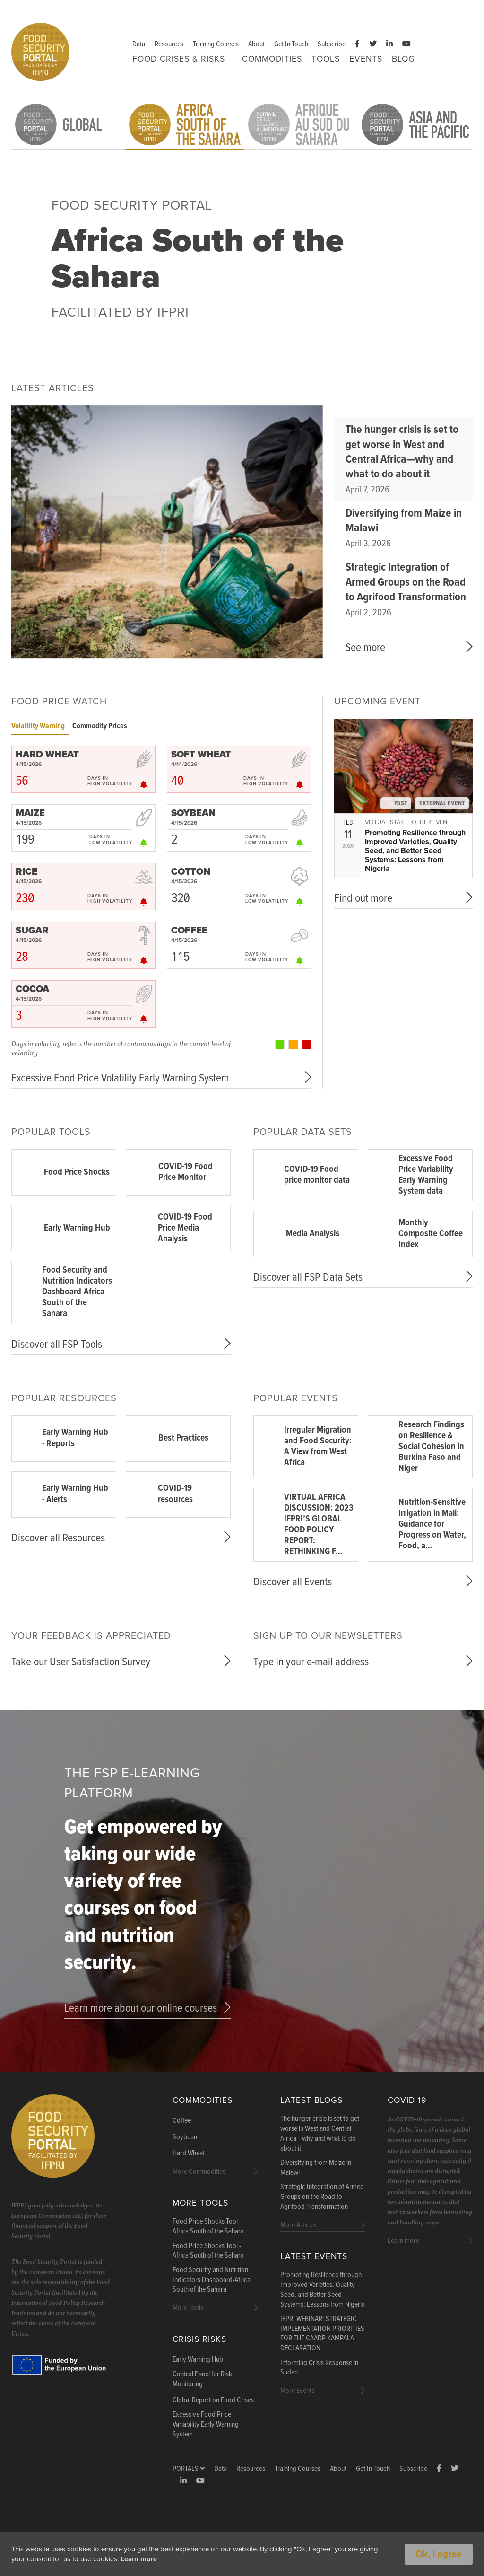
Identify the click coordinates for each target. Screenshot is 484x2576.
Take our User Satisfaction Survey (80, 1662)
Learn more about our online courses (140, 2008)
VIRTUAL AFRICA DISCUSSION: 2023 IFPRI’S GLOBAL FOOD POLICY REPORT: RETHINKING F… (319, 1524)
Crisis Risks (199, 2339)
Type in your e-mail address (311, 1662)
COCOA (32, 989)
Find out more (363, 898)
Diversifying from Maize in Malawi (404, 521)
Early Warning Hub (77, 1228)
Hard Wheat (189, 2153)
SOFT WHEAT (201, 754)
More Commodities (199, 2172)
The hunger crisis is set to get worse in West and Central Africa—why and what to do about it (402, 452)
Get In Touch (291, 44)
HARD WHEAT (47, 754)
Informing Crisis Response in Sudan (319, 2368)
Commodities (272, 59)
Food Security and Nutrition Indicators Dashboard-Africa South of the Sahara (77, 1292)
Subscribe (332, 44)
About (256, 44)
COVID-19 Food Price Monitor (185, 1172)
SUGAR (32, 930)
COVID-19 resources (175, 1494)
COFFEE (189, 930)
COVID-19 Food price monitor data (317, 1175)
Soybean (185, 2137)
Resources (169, 44)
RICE (26, 872)
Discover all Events (292, 1582)
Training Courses (216, 44)
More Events (297, 2391)
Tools (325, 59)
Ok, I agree (438, 2554)
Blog (403, 59)
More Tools (200, 2203)
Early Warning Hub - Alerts (75, 1494)
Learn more (182, 2559)
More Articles (298, 2225)
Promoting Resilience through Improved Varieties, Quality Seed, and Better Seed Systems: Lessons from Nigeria (415, 851)
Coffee (182, 2121)
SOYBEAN (193, 813)
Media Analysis (312, 1234)
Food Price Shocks (77, 1172)
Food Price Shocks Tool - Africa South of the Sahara (208, 2226)
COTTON (190, 872)
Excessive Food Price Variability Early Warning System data (425, 1175)
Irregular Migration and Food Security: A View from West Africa (318, 1446)
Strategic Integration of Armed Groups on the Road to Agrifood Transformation (406, 582)
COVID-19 (407, 2100)
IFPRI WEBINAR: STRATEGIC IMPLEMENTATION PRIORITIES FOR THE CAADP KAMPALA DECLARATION (322, 2333)
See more (365, 648)
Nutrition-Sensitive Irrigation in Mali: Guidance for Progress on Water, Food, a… (432, 1524)
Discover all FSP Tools (56, 1344)
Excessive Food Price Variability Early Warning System (206, 2424)
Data (138, 44)
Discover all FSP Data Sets (308, 1277)
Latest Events (313, 2256)
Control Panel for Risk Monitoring (202, 2379)
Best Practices (183, 1438)
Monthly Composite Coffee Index (430, 1233)
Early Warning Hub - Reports (75, 1438)
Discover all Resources (58, 1538)
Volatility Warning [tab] (38, 726)
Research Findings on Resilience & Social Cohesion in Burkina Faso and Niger (431, 1446)
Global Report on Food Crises (213, 2400)
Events (365, 59)
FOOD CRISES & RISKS (178, 59)
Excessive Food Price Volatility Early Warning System (120, 1078)
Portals (189, 2469)
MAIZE (30, 813)
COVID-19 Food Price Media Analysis (185, 1228)
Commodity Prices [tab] (99, 726)
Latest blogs (311, 2100)
